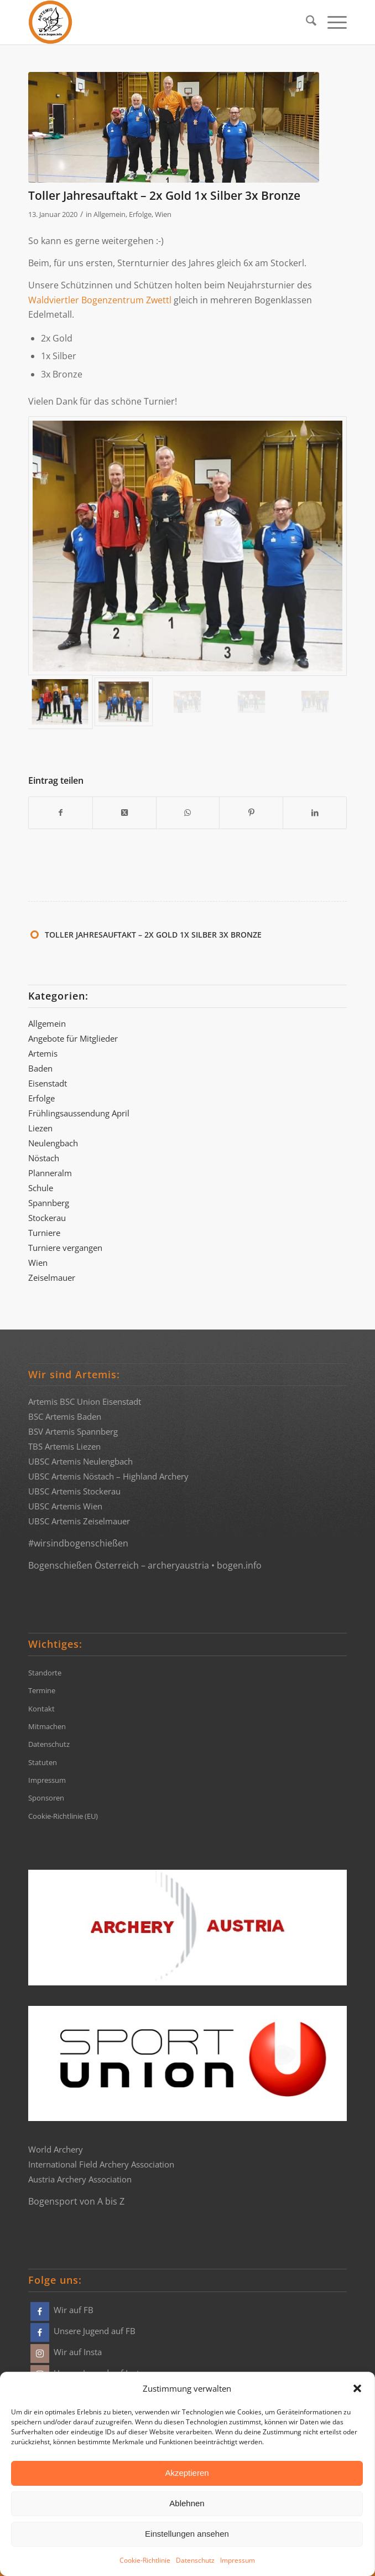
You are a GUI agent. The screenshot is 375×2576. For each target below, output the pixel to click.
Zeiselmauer (51, 1277)
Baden (40, 1068)
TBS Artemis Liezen (64, 1446)
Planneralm (50, 1172)
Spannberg (48, 1202)
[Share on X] (124, 812)
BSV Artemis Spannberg (73, 1431)
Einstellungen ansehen (187, 2533)
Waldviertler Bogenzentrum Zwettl (99, 300)
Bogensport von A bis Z (76, 2201)
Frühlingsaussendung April (78, 1113)
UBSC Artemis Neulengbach (80, 1461)
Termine (41, 1690)
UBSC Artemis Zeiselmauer (79, 1521)
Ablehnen (186, 2503)
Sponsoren (46, 1798)
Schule (40, 1187)
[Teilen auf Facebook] (60, 812)
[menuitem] (305, 22)
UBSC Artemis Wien (65, 1506)
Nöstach (43, 1157)
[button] (357, 2388)
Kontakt (41, 1709)
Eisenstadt (47, 1083)
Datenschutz (195, 2560)
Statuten (42, 1762)
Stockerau (47, 1217)
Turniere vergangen (65, 1247)
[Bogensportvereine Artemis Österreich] (155, 22)
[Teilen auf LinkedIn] (314, 812)
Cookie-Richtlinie (144, 2560)
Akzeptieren (187, 2472)
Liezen (40, 1128)
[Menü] (331, 22)
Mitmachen (47, 1726)
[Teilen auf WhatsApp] (188, 812)
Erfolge (140, 214)
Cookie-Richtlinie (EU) (63, 1816)
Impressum (237, 2560)
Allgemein (109, 214)
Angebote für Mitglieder (73, 1038)
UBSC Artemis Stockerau (74, 1491)
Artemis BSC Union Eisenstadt (84, 1401)
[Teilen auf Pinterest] (251, 812)
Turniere (44, 1232)
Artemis (43, 1053)
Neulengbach (53, 1143)
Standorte (44, 1673)
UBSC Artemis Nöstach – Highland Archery (108, 1476)
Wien (163, 214)
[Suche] (305, 22)
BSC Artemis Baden (64, 1416)
